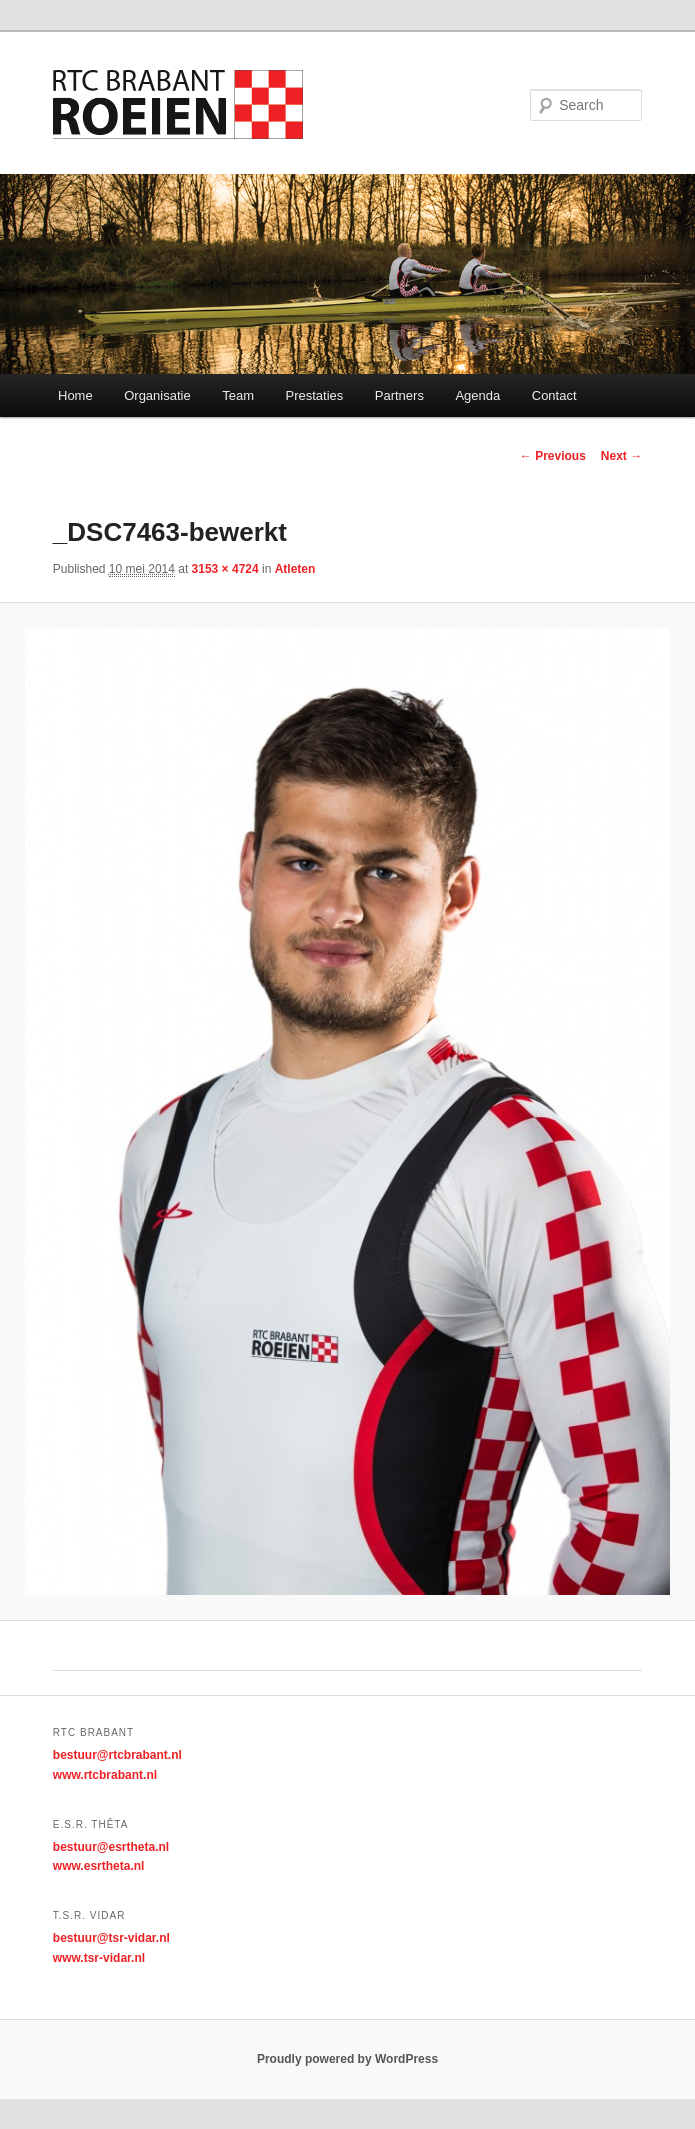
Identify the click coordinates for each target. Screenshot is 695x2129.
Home (75, 395)
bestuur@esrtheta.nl (111, 1847)
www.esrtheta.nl (99, 1866)
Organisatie (157, 395)
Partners (399, 395)
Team (238, 395)
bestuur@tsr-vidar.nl (111, 1938)
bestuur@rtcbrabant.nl (117, 1755)
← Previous (553, 456)
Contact (554, 395)
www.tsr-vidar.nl (99, 1958)
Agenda (477, 395)
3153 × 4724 (225, 569)
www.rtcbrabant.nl (105, 1775)
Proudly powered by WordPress (347, 2059)
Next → (621, 456)
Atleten (295, 569)
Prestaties (314, 395)
